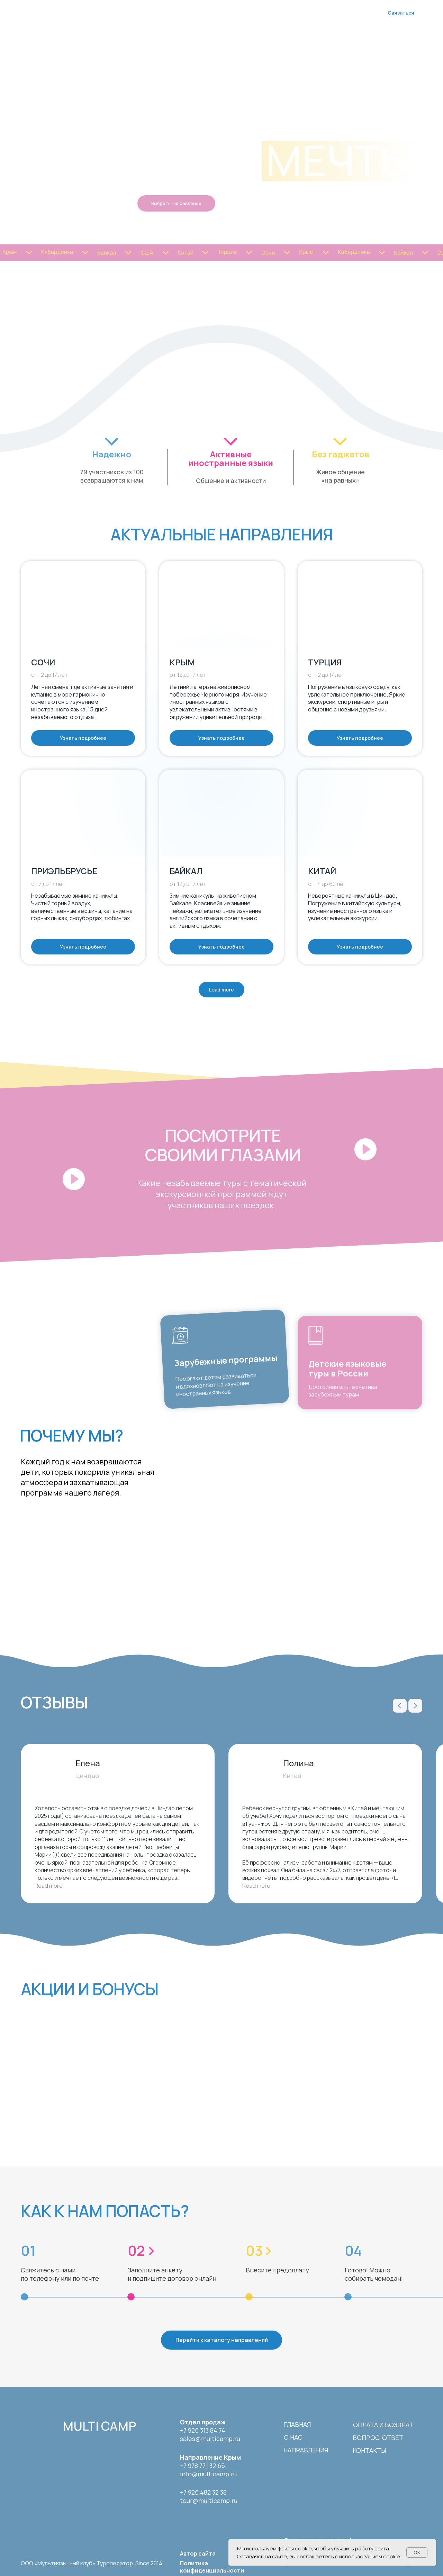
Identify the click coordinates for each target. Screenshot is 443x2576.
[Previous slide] (400, 1706)
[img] (42, 2425)
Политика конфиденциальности (212, 2566)
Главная (297, 2424)
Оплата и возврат (383, 2425)
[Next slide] (415, 1706)
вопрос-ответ (378, 2437)
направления (305, 2450)
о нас (293, 2437)
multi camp (99, 2425)
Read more (49, 1886)
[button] (51, 1149)
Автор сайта (198, 2553)
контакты (369, 2450)
